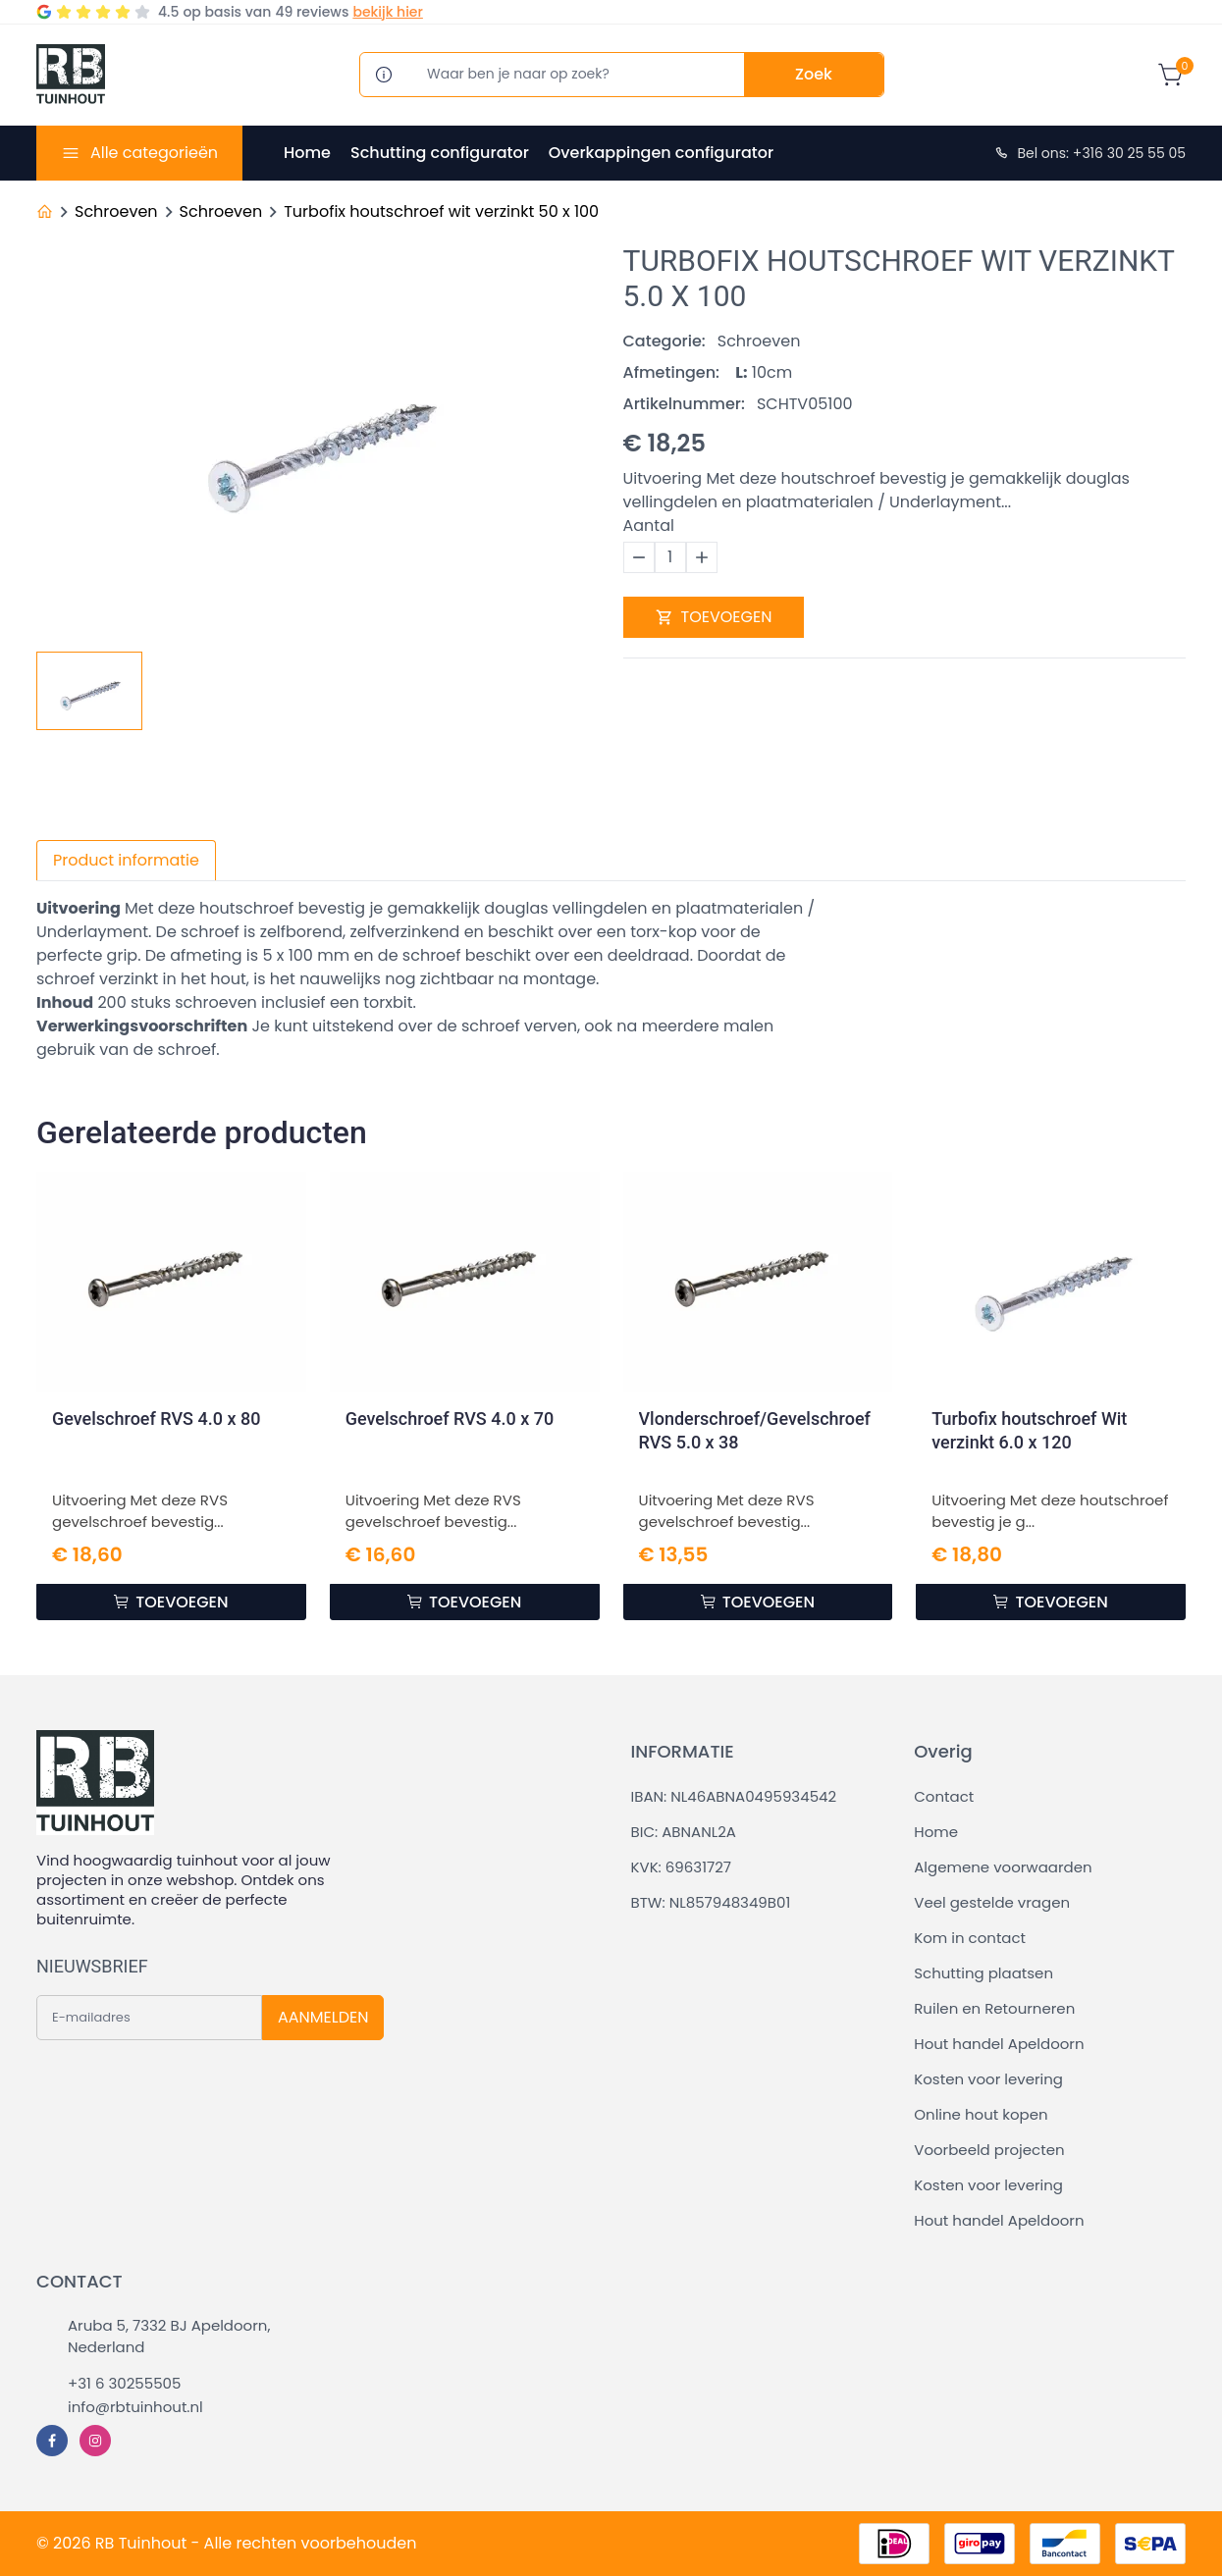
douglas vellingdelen (565, 908)
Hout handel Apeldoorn (999, 2043)
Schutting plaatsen (983, 1973)
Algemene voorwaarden (1002, 1867)
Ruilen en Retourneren (994, 2008)
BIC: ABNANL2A (683, 1831)
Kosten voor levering (988, 2079)
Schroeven (116, 211)
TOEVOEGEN (714, 616)
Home (307, 152)
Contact (944, 1796)
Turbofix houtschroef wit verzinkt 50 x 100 (441, 211)
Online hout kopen (980, 2114)
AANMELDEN (323, 2017)
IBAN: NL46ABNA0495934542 (734, 1796)
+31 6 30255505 (124, 2383)
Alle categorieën (154, 152)
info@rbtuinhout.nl (135, 2406)
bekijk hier (387, 12)
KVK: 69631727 (681, 1867)
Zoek (813, 74)
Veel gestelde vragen (992, 1902)
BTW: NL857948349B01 (711, 1902)
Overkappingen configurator (661, 152)
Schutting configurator (439, 152)
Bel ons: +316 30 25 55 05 (1089, 153)
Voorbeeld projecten (989, 2149)
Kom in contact (970, 1937)
